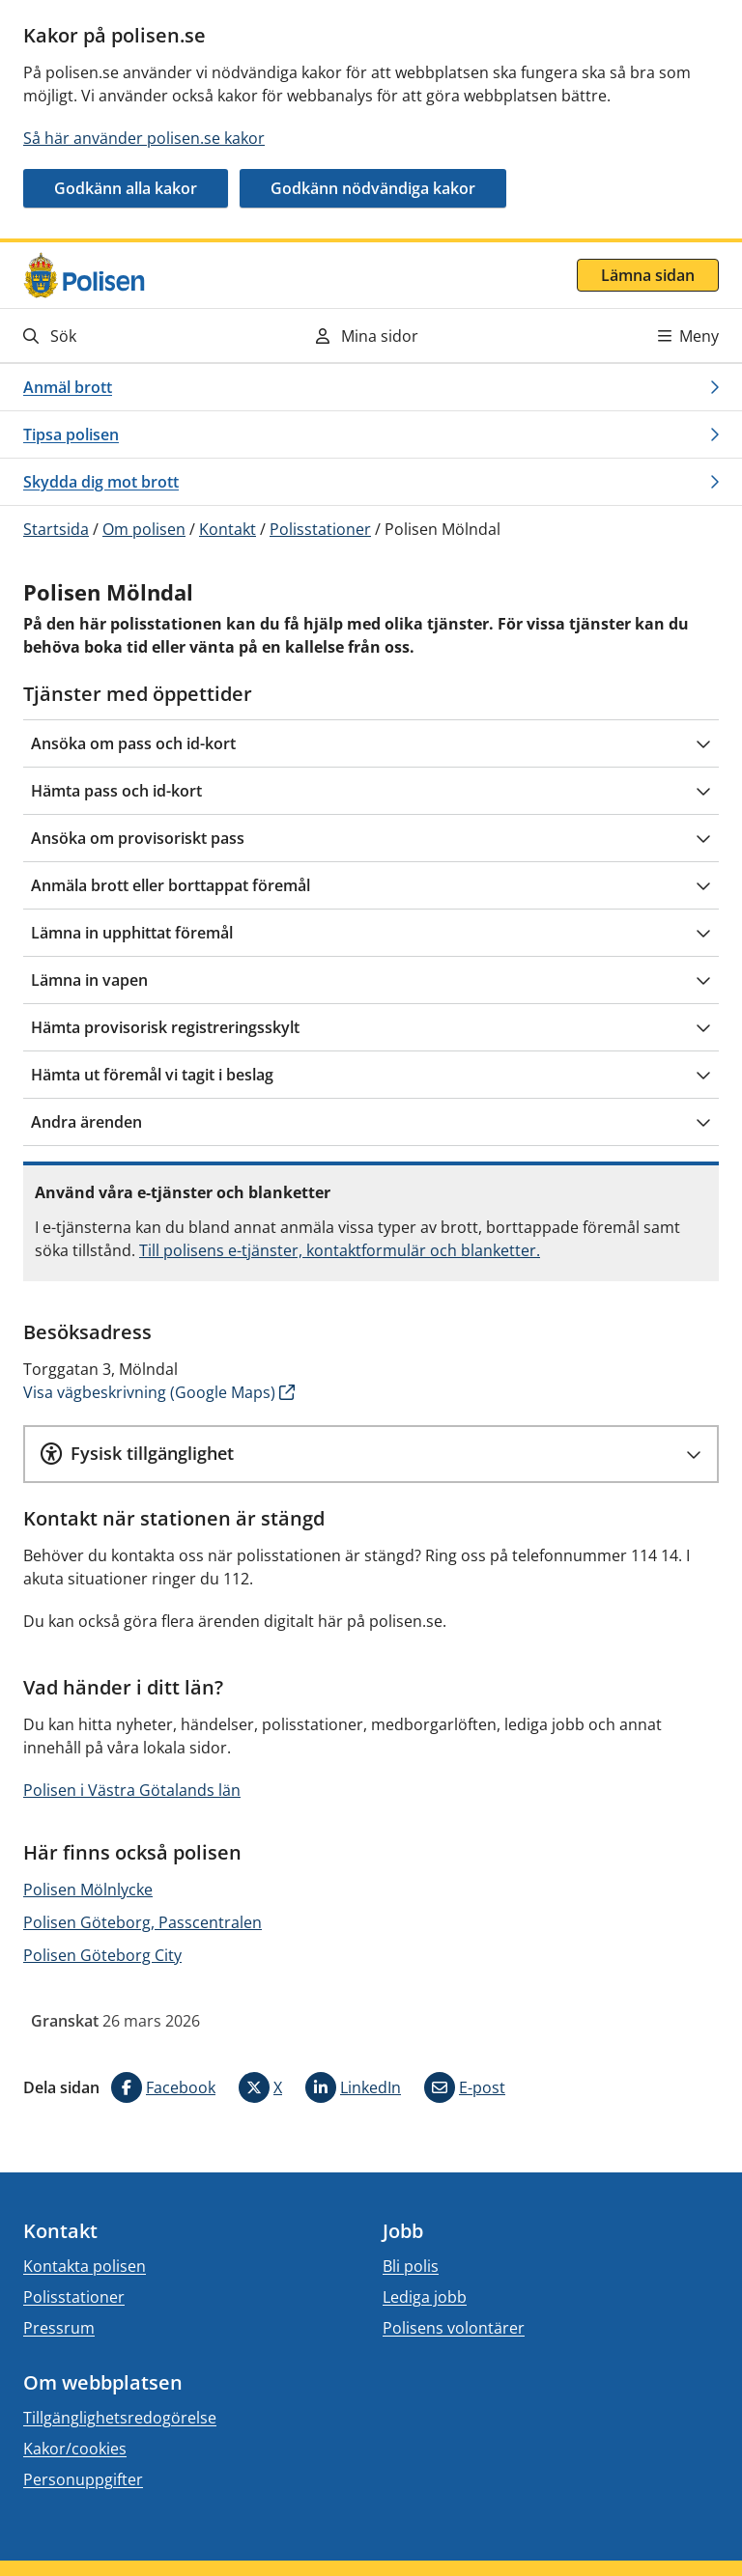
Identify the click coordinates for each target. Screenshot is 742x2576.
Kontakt (227, 529)
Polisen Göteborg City (102, 1955)
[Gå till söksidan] (129, 335)
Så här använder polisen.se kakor (144, 138)
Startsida (56, 529)
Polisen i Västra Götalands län (132, 1790)
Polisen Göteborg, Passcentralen (142, 1922)
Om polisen (144, 529)
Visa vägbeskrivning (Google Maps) (149, 1392)
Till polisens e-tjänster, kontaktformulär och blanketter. (339, 1250)
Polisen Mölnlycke (88, 1889)
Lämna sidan (648, 275)
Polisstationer (320, 529)
